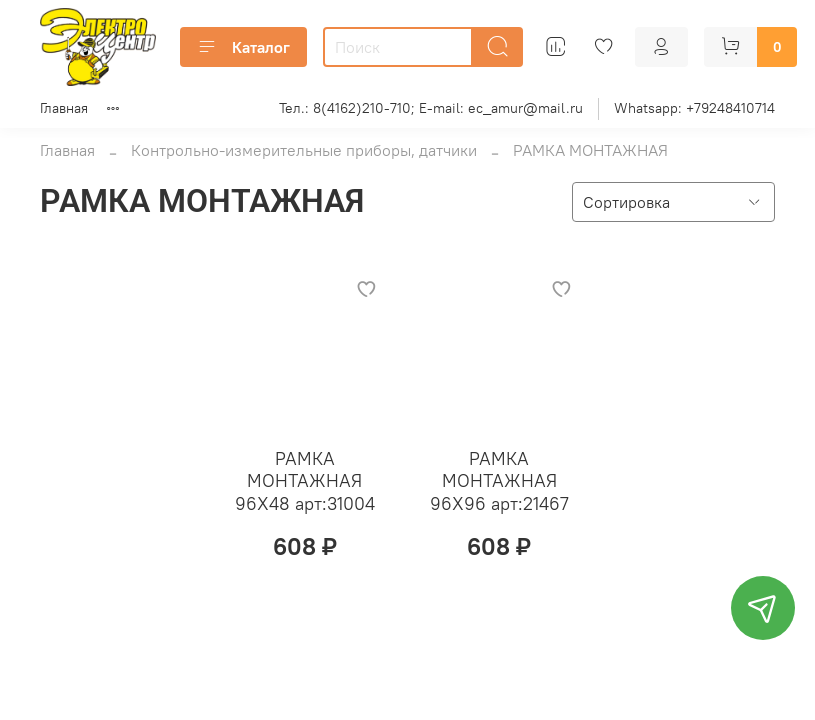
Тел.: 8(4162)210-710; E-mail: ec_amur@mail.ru (431, 108)
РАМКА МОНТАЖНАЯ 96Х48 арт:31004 (305, 481)
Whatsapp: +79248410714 (694, 108)
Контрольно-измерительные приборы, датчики (304, 150)
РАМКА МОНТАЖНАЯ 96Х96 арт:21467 (499, 481)
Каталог (243, 47)
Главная (64, 108)
